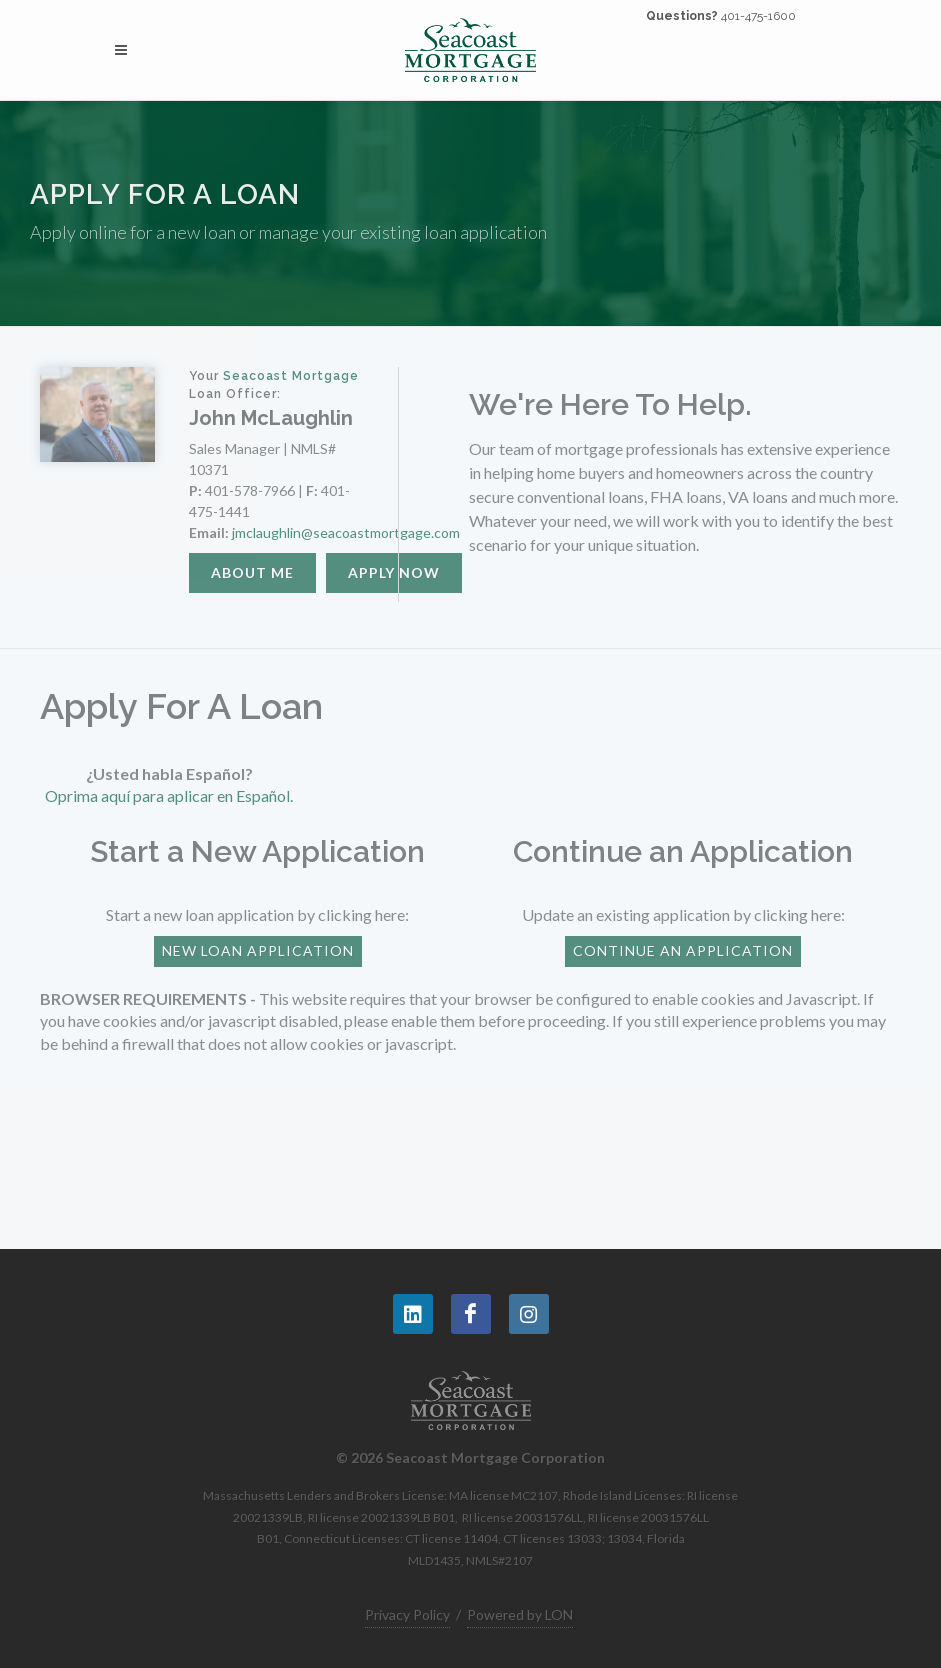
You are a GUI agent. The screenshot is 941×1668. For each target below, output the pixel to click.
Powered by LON (520, 1614)
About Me (252, 572)
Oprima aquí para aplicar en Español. (169, 795)
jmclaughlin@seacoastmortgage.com (346, 532)
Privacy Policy (407, 1614)
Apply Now (394, 572)
